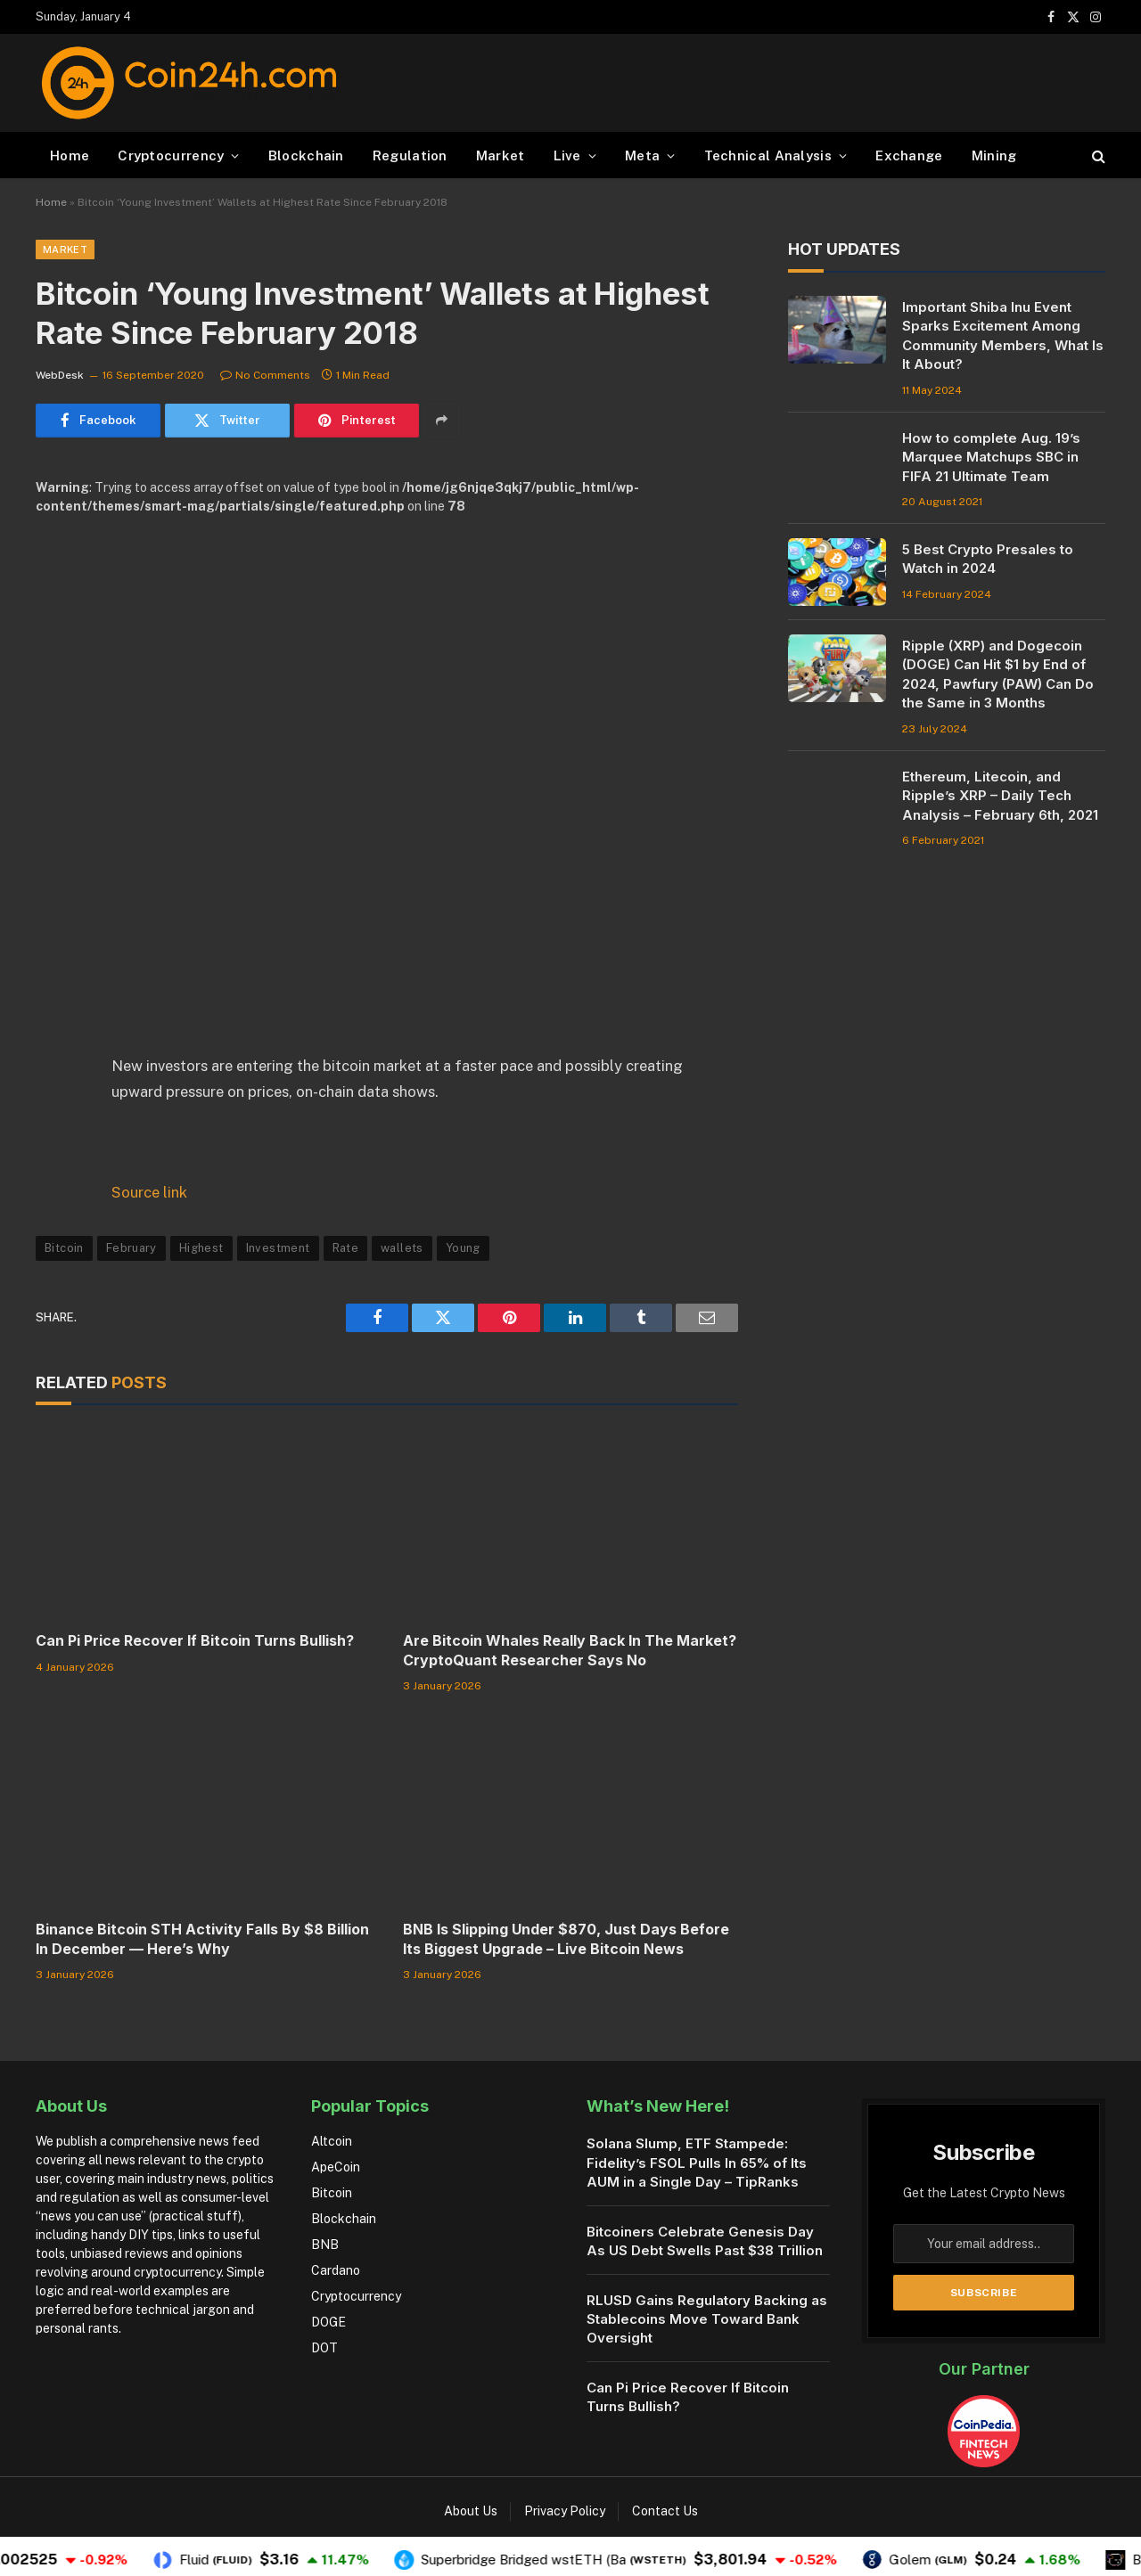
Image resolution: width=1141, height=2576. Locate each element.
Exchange (908, 155)
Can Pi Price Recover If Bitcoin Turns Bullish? (195, 1640)
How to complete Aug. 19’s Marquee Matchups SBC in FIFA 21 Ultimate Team (991, 457)
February (131, 1248)
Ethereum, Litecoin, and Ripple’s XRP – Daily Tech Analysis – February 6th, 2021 (1000, 795)
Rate (345, 1248)
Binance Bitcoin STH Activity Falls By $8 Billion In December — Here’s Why (202, 1939)
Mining (994, 155)
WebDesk (60, 375)
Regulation (410, 155)
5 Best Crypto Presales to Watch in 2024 (987, 559)
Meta (642, 155)
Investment (278, 1248)
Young (463, 1248)
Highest (201, 1248)
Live (567, 155)
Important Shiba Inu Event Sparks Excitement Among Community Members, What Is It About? (1003, 335)
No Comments (265, 375)
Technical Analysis (768, 155)
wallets (402, 1248)
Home (69, 155)
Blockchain (306, 155)
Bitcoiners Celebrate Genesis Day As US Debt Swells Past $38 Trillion (705, 2241)
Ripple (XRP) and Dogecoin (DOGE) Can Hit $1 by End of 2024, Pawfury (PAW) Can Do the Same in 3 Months (998, 674)
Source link (149, 1192)
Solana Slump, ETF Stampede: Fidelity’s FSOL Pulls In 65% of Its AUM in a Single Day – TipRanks (697, 2162)
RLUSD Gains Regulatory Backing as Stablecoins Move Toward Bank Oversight (707, 2319)
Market (500, 155)
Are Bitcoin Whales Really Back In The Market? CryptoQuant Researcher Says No (569, 1650)
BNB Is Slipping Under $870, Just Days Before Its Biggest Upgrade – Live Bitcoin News (566, 1939)
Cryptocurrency (171, 155)
